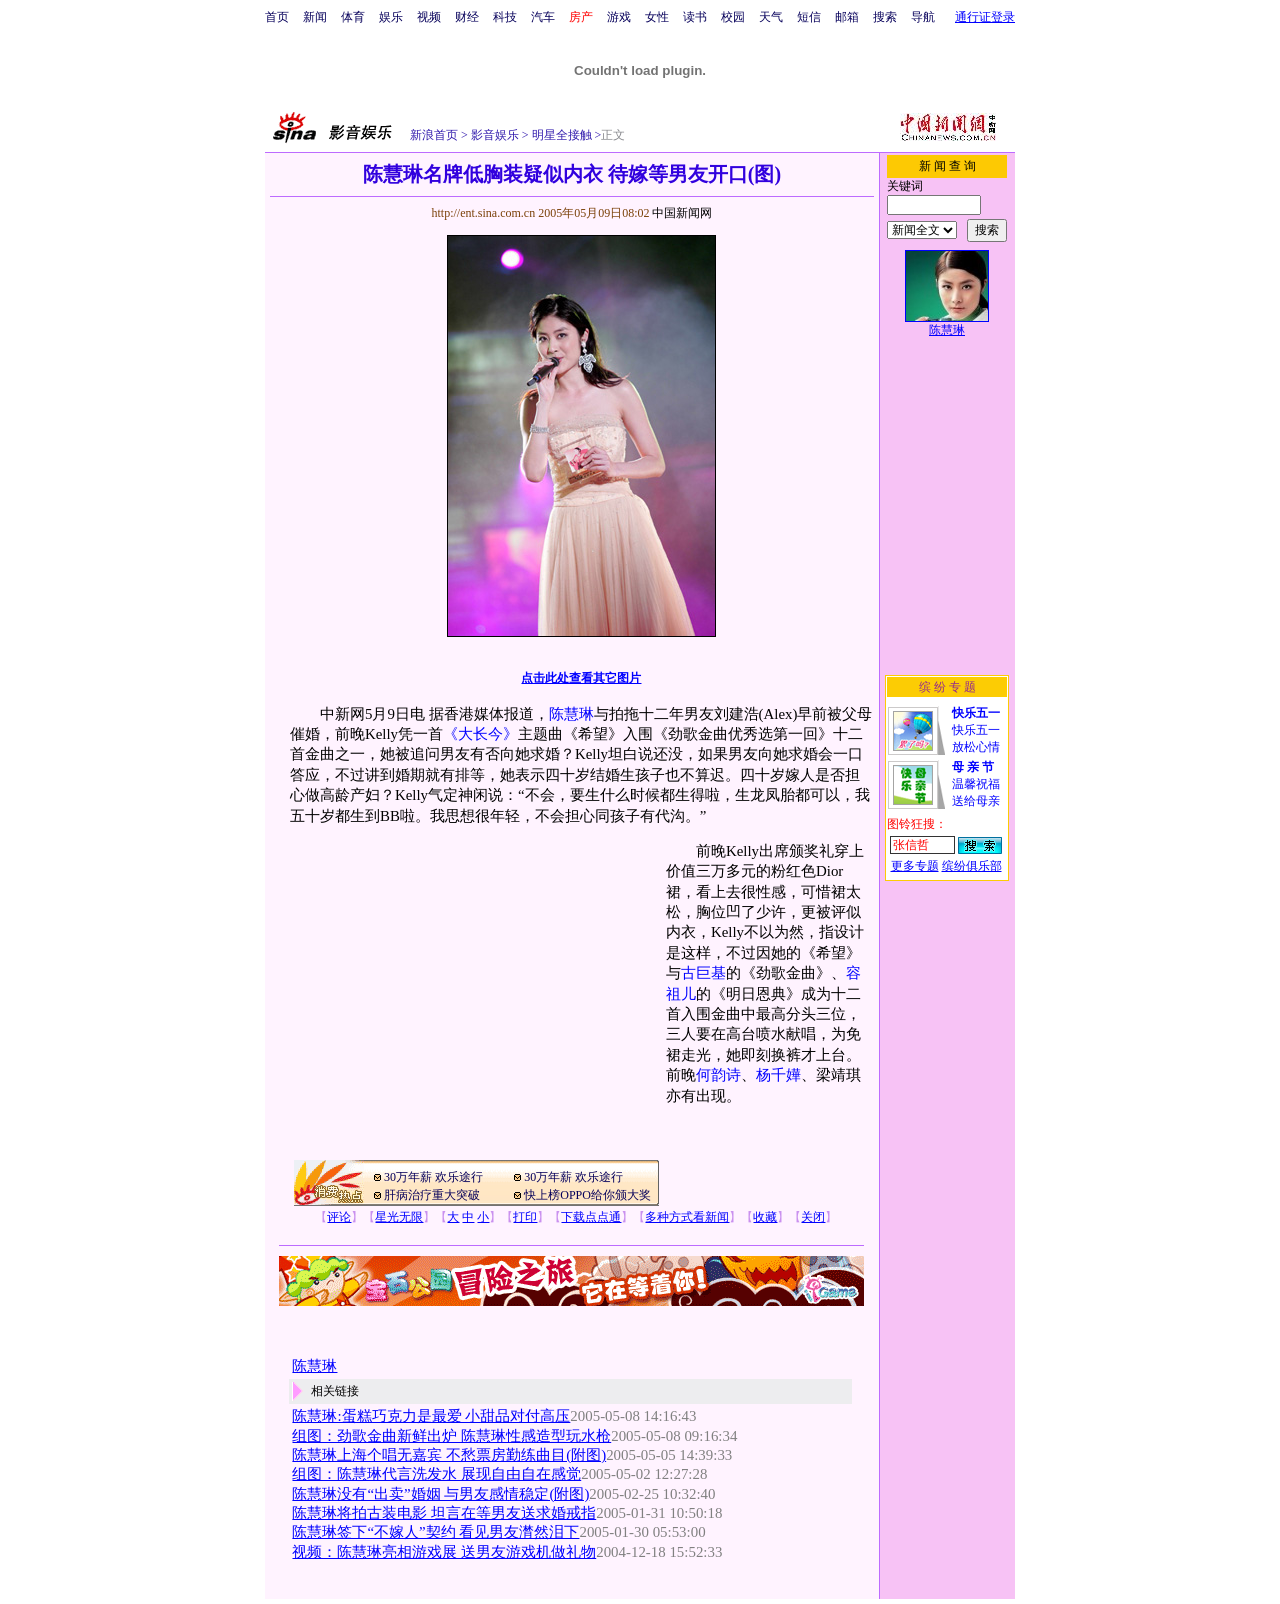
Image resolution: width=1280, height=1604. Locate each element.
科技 (505, 17)
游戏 (619, 17)
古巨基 (703, 973)
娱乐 (391, 17)
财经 (467, 17)
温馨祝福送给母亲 (976, 784)
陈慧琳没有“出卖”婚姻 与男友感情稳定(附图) (440, 1494)
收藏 (765, 1217)
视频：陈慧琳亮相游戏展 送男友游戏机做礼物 (444, 1552)
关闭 (813, 1217)
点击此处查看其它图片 (581, 678)
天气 (771, 17)
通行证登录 (985, 17)
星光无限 (399, 1217)
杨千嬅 (778, 1075)
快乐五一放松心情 (976, 730)
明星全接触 (560, 135)
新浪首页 (434, 135)
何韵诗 (718, 1075)
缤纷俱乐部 (972, 866)
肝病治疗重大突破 (432, 1195)
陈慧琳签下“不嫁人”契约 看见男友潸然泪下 (435, 1532)
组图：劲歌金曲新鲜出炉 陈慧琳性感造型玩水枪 (451, 1436)
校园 (733, 17)
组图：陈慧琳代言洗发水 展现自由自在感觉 (436, 1474)
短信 (809, 17)
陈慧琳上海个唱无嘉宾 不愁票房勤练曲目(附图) (449, 1455)
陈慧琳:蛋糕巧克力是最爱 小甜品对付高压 (431, 1416)
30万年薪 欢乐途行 (433, 1177)
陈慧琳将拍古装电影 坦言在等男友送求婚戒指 (444, 1513)
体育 (353, 17)
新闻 (315, 17)
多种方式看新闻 (687, 1217)
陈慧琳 (571, 714)
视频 (429, 17)
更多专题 (915, 866)
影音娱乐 (495, 135)
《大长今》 (480, 734)
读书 (695, 17)
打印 (525, 1217)
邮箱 (847, 17)
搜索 (885, 17)
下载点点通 (591, 1217)
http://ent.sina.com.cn (484, 213)
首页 (277, 17)
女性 (657, 17)
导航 (923, 17)
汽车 (543, 17)
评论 (339, 1217)
